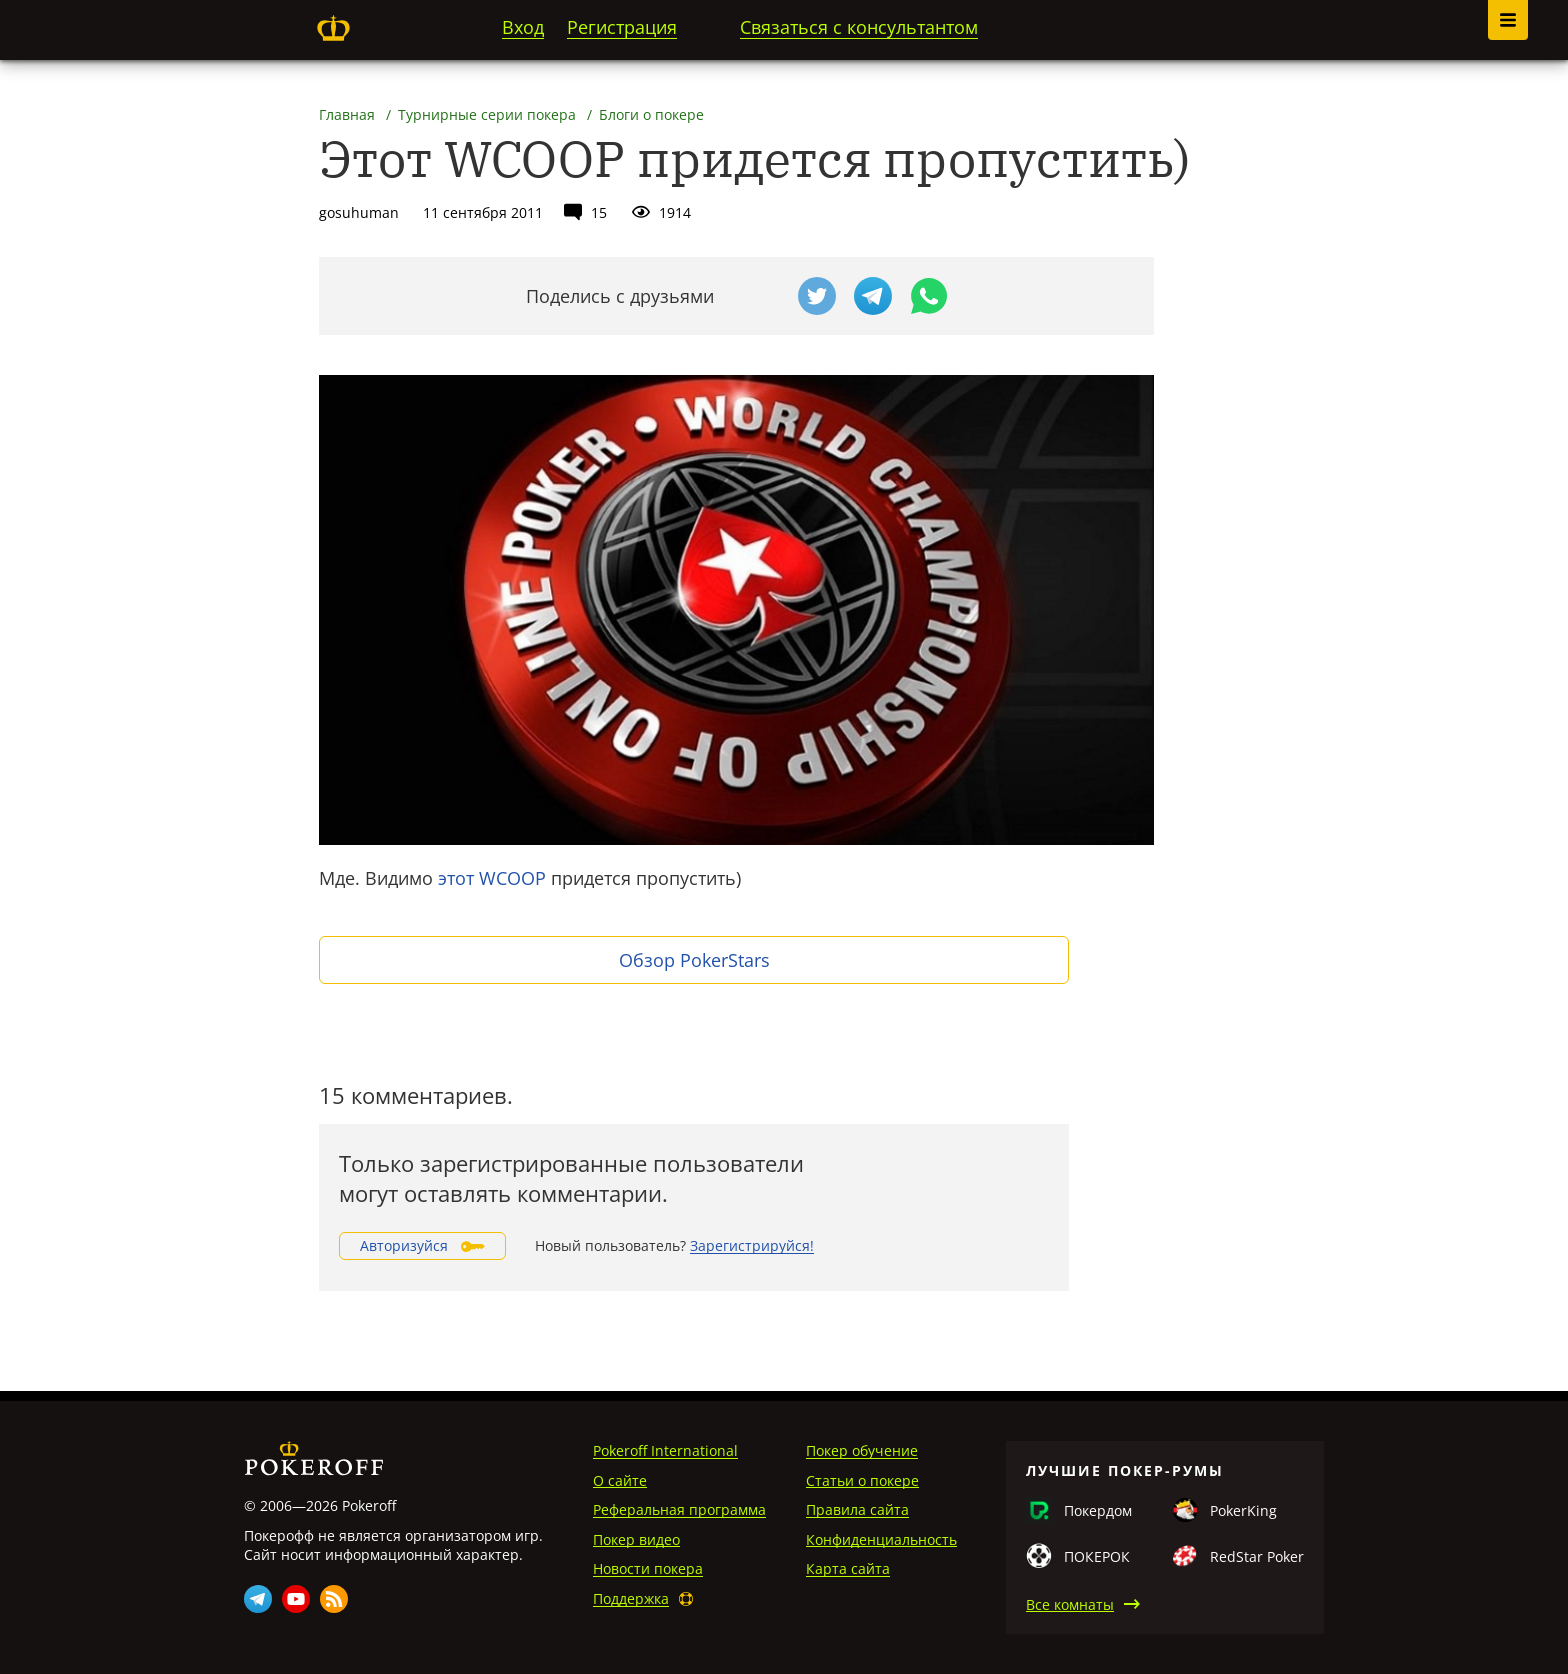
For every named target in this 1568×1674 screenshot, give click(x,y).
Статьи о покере (862, 1480)
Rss (334, 1599)
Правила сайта (857, 1509)
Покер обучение (862, 1450)
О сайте (620, 1480)
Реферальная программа (679, 1509)
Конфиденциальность (881, 1539)
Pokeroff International (665, 1450)
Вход (523, 27)
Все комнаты (1070, 1604)
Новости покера (648, 1568)
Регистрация (622, 27)
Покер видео (636, 1539)
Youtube (296, 1599)
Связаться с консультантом (859, 27)
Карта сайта (848, 1568)
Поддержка (631, 1598)
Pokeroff (333, 28)
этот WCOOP (492, 878)
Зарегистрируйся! (752, 1245)
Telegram (258, 1599)
